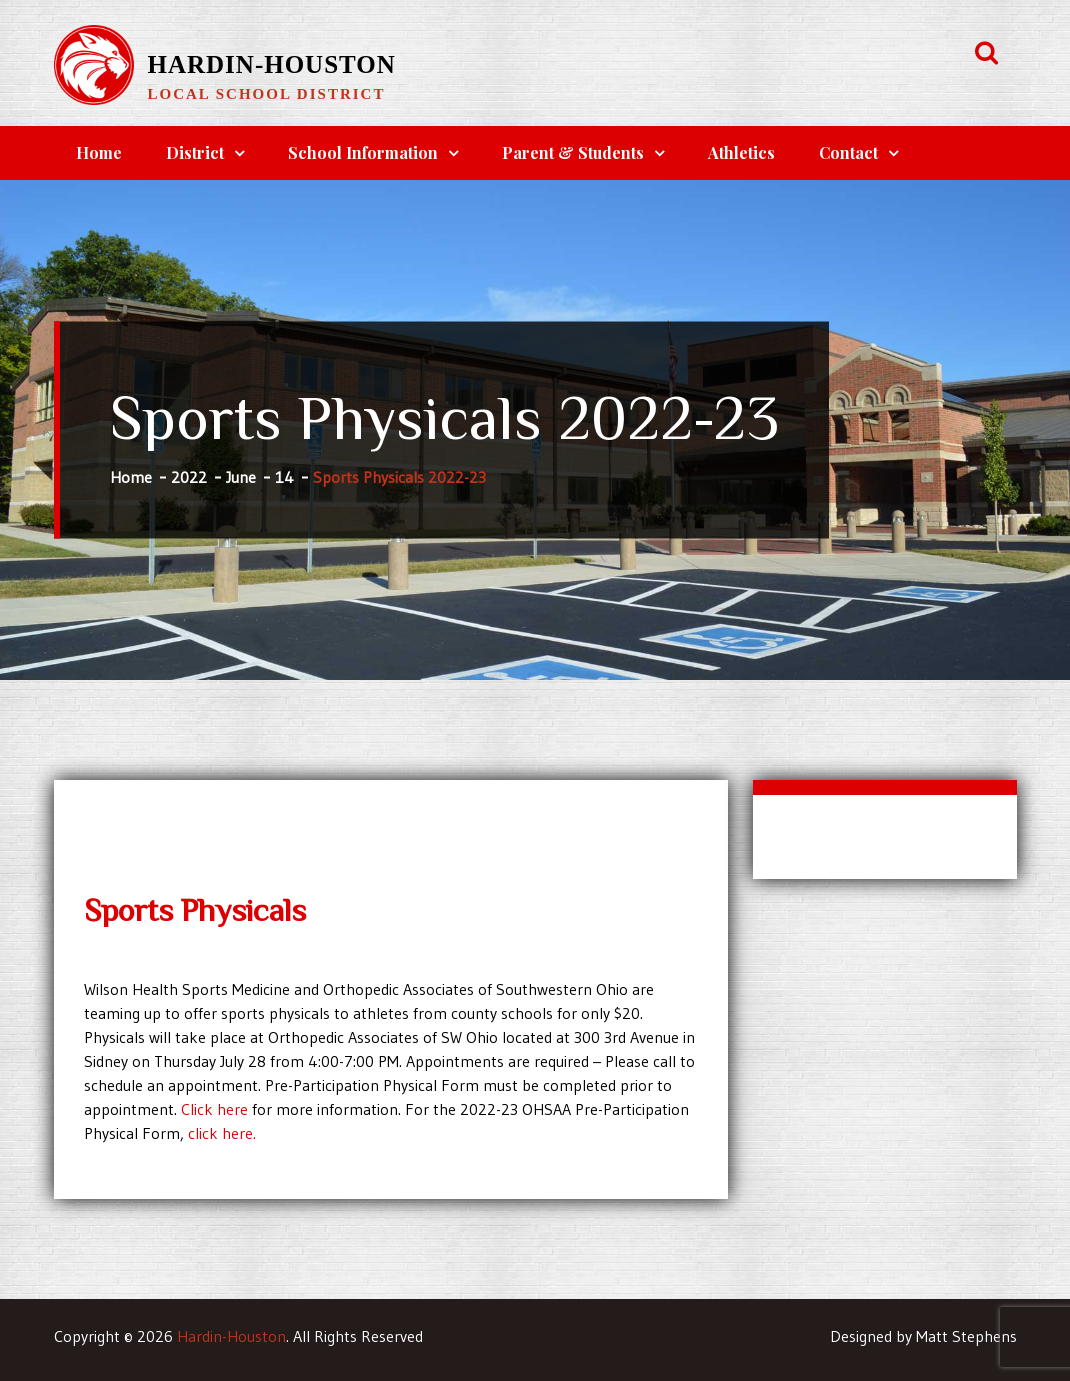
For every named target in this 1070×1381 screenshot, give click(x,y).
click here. (222, 1133)
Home (99, 152)
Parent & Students (573, 152)
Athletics (741, 152)
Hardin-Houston (272, 64)
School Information (363, 152)
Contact (848, 152)
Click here (214, 1109)
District (195, 152)
